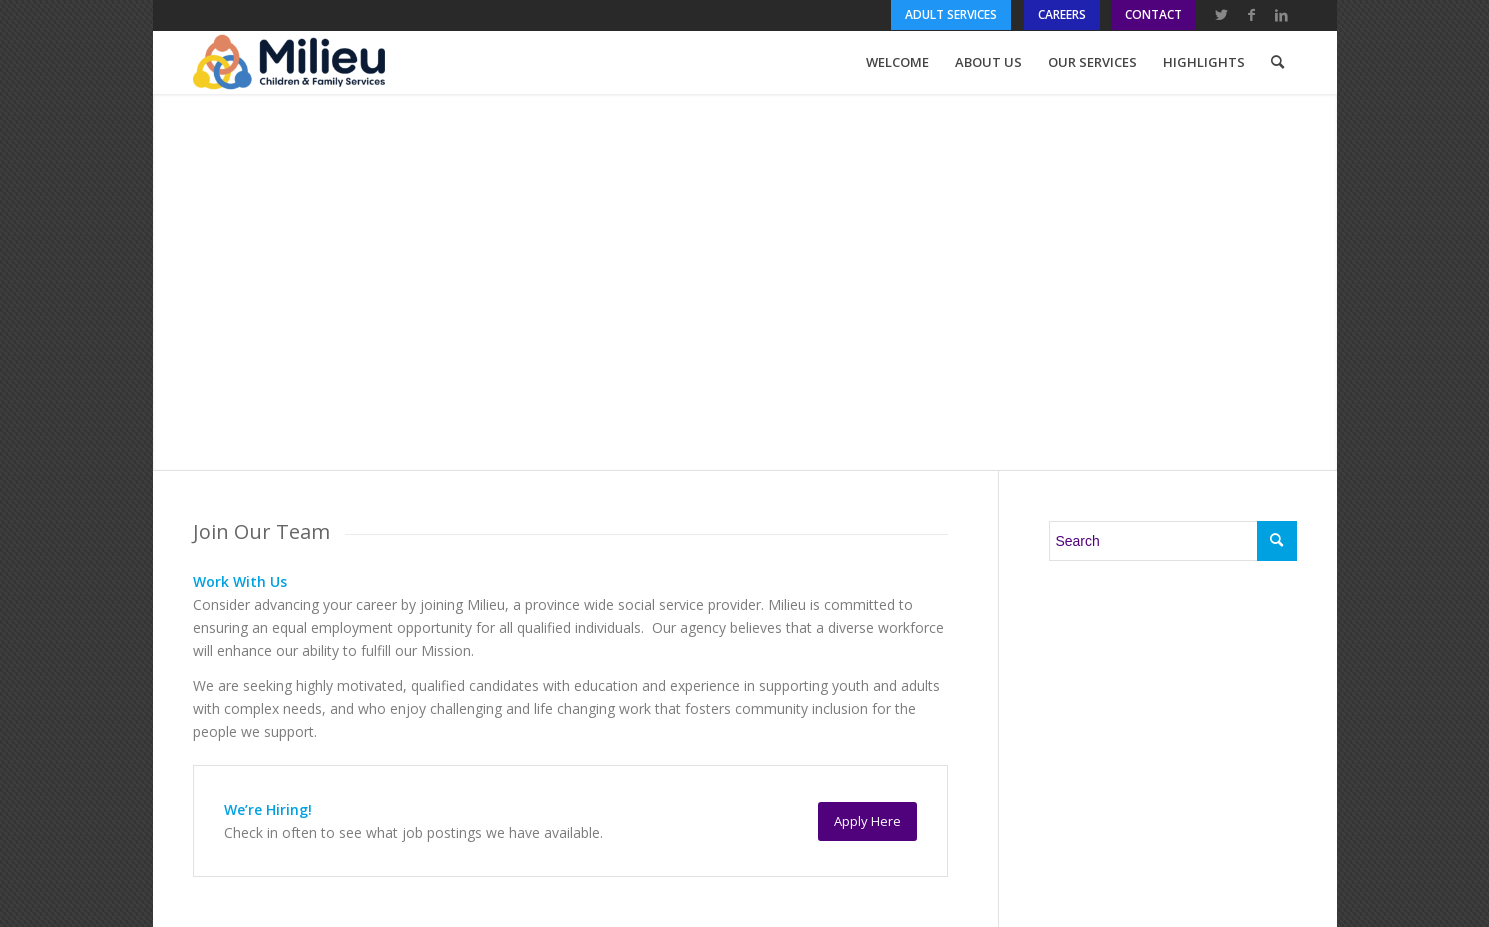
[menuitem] (952, 15)
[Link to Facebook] (1251, 15)
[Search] (1277, 62)
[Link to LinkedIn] (1282, 15)
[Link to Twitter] (1221, 15)
